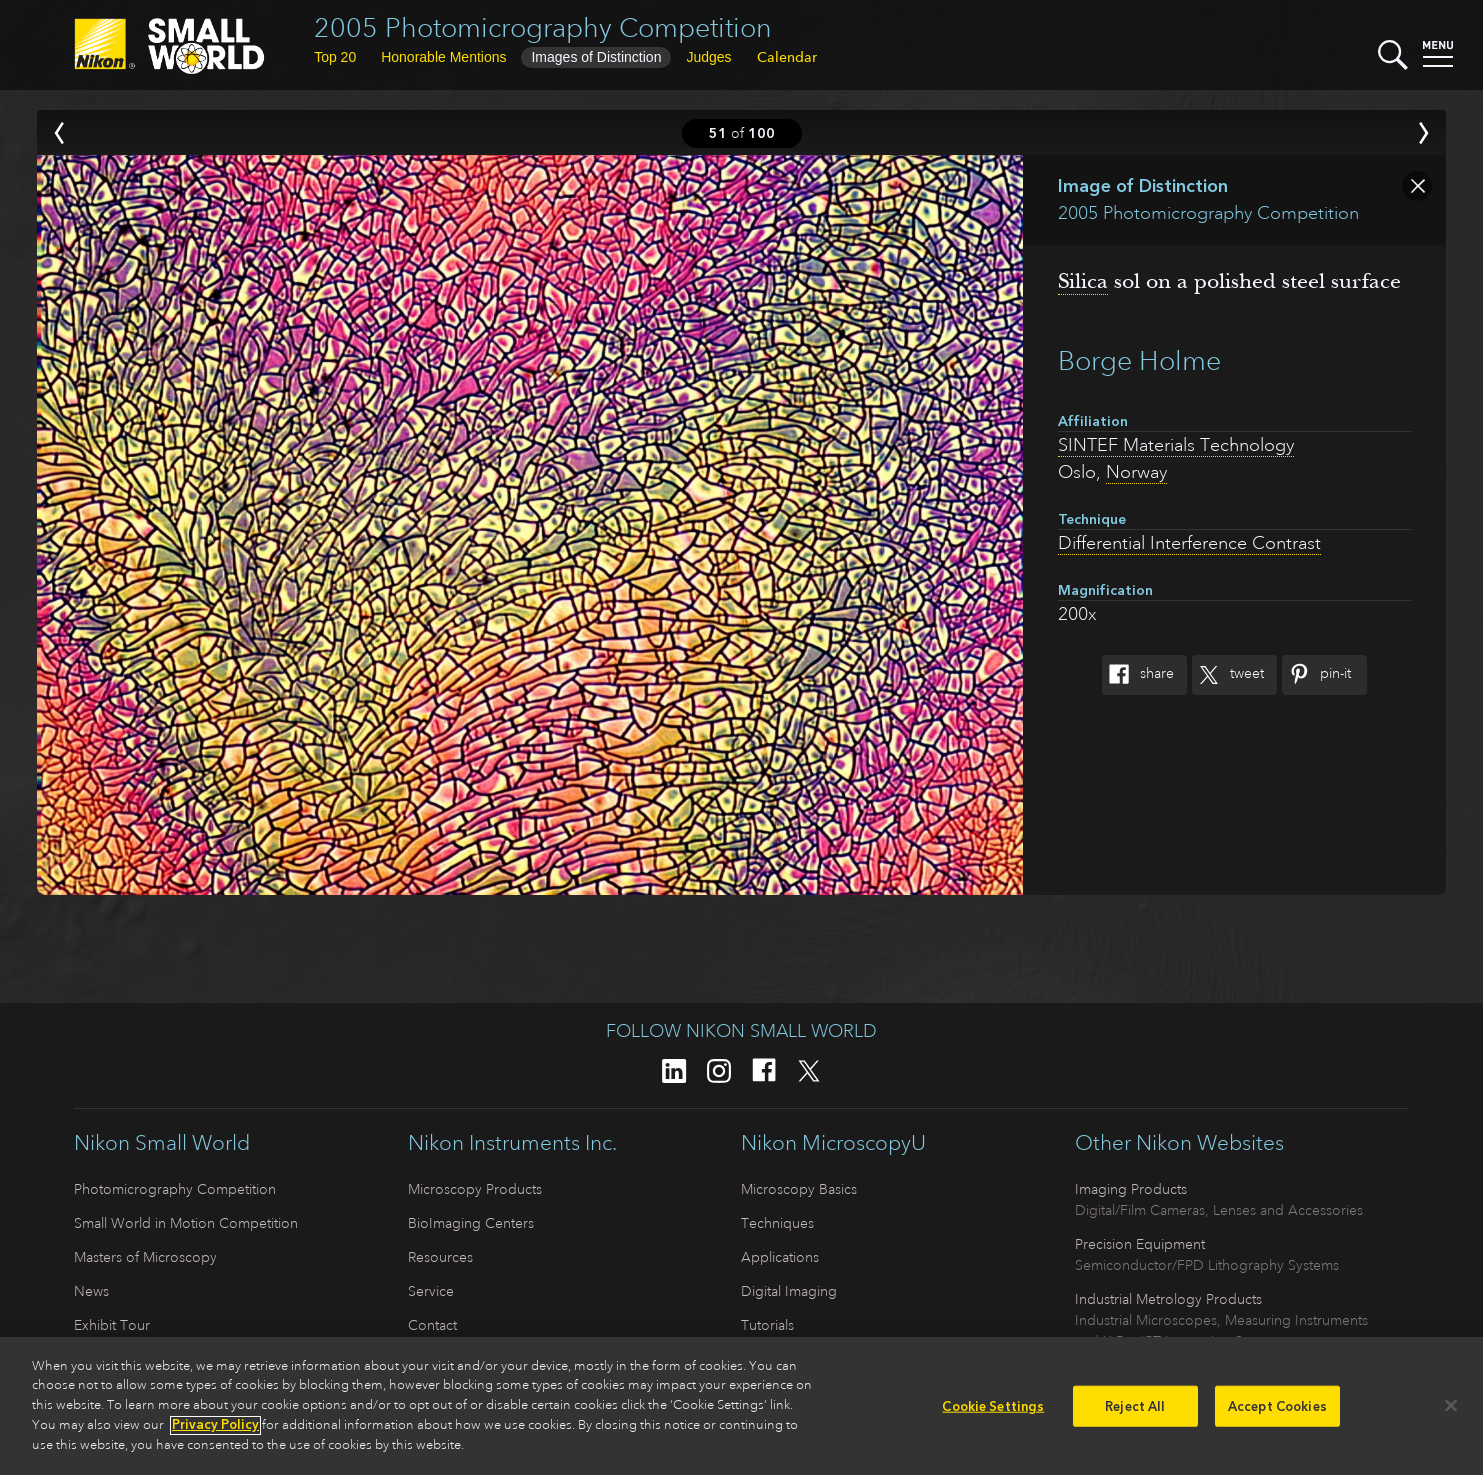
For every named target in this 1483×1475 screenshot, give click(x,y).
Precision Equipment (1140, 1244)
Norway (1136, 472)
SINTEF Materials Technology (1176, 445)
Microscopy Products (475, 1189)
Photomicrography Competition (175, 1189)
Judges (708, 57)
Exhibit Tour (112, 1325)
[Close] (1451, 1413)
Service (431, 1291)
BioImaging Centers (471, 1223)
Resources (440, 1257)
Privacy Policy (215, 1433)
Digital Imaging (789, 1291)
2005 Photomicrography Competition (543, 27)
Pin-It (1316, 675)
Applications (780, 1257)
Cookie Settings (993, 1413)
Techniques (777, 1223)
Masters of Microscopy (145, 1257)
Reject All (1135, 1413)
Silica (1083, 281)
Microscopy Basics (799, 1189)
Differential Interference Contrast (1189, 543)
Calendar (787, 57)
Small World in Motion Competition (186, 1223)
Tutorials (767, 1325)
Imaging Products (1131, 1189)
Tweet (1228, 675)
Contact (432, 1325)
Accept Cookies (1277, 1413)
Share (1138, 675)
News (91, 1291)
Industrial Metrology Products (1168, 1299)
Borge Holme (1139, 360)
